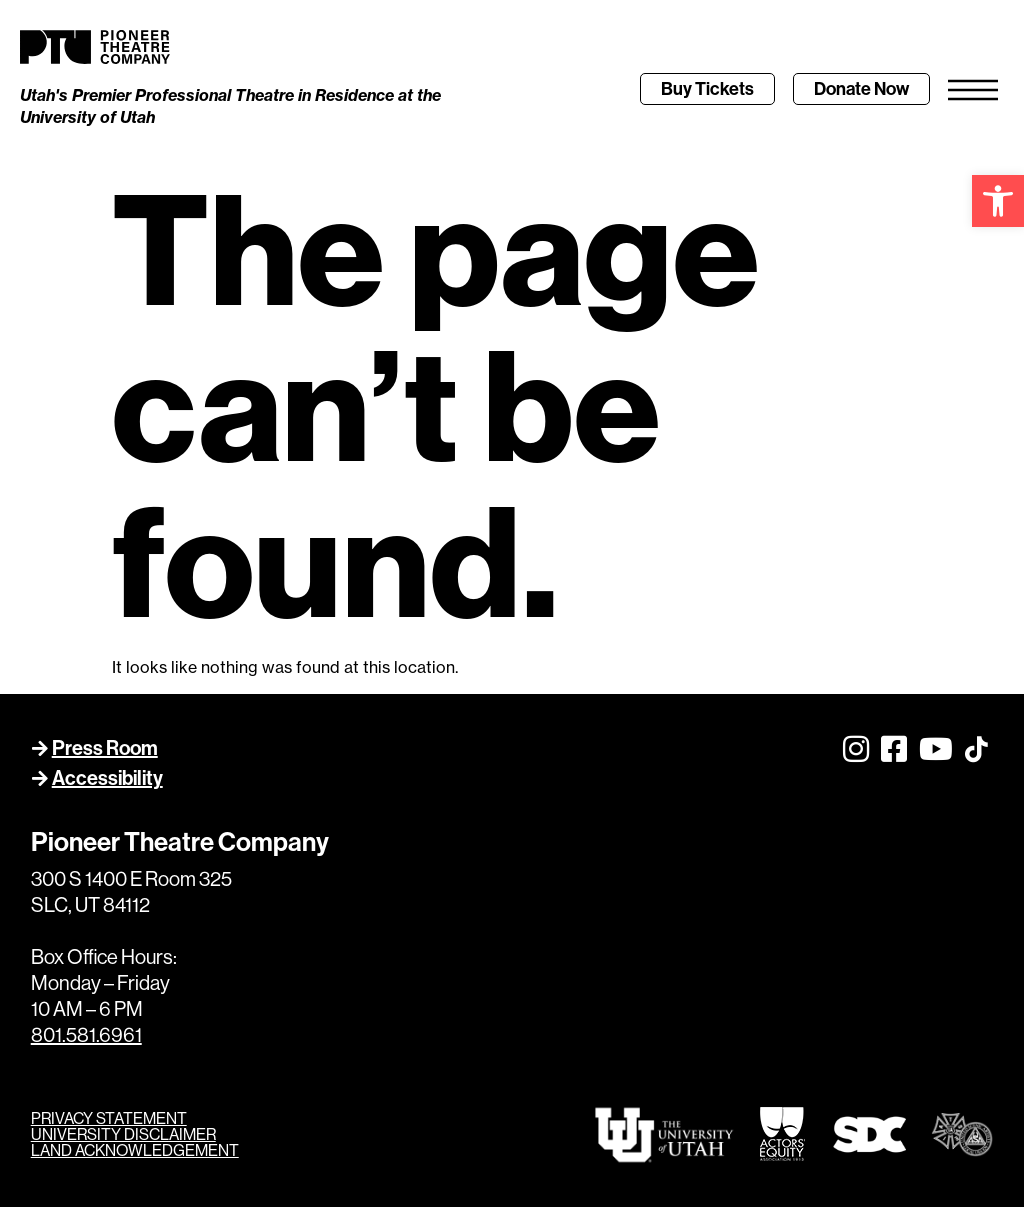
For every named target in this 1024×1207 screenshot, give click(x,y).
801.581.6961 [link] (86, 1034)
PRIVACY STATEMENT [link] (109, 1118)
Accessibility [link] (107, 777)
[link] (998, 201)
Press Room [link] (105, 747)
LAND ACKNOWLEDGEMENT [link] (135, 1150)
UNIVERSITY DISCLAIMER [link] (123, 1134)
